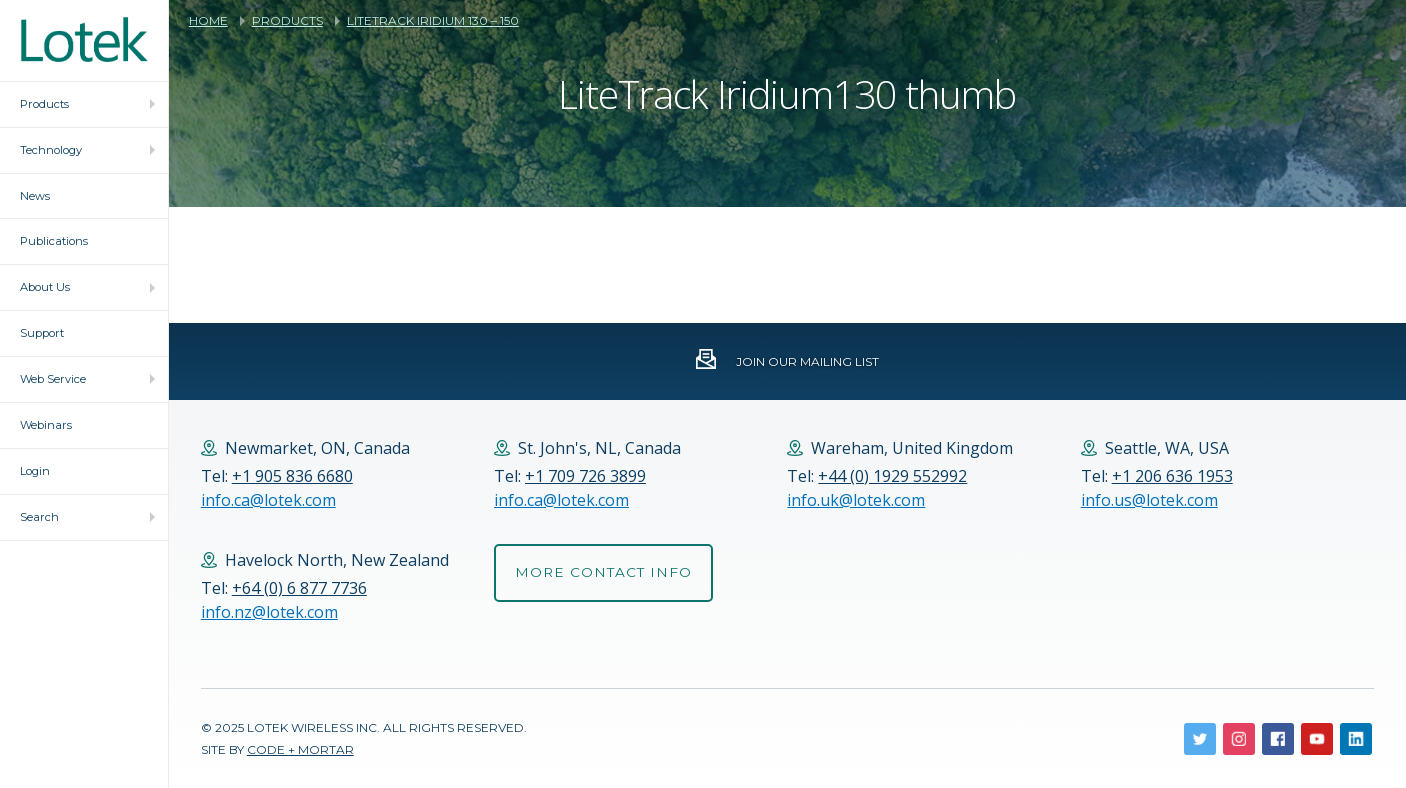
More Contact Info (603, 572)
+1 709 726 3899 (585, 476)
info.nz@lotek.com (269, 612)
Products (287, 21)
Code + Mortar (300, 749)
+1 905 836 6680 (292, 476)
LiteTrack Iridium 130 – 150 (433, 21)
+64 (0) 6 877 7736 (299, 588)
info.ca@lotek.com (268, 500)
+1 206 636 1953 (1172, 476)
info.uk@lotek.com (856, 500)
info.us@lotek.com (1149, 500)
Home (208, 21)
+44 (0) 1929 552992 (892, 476)
